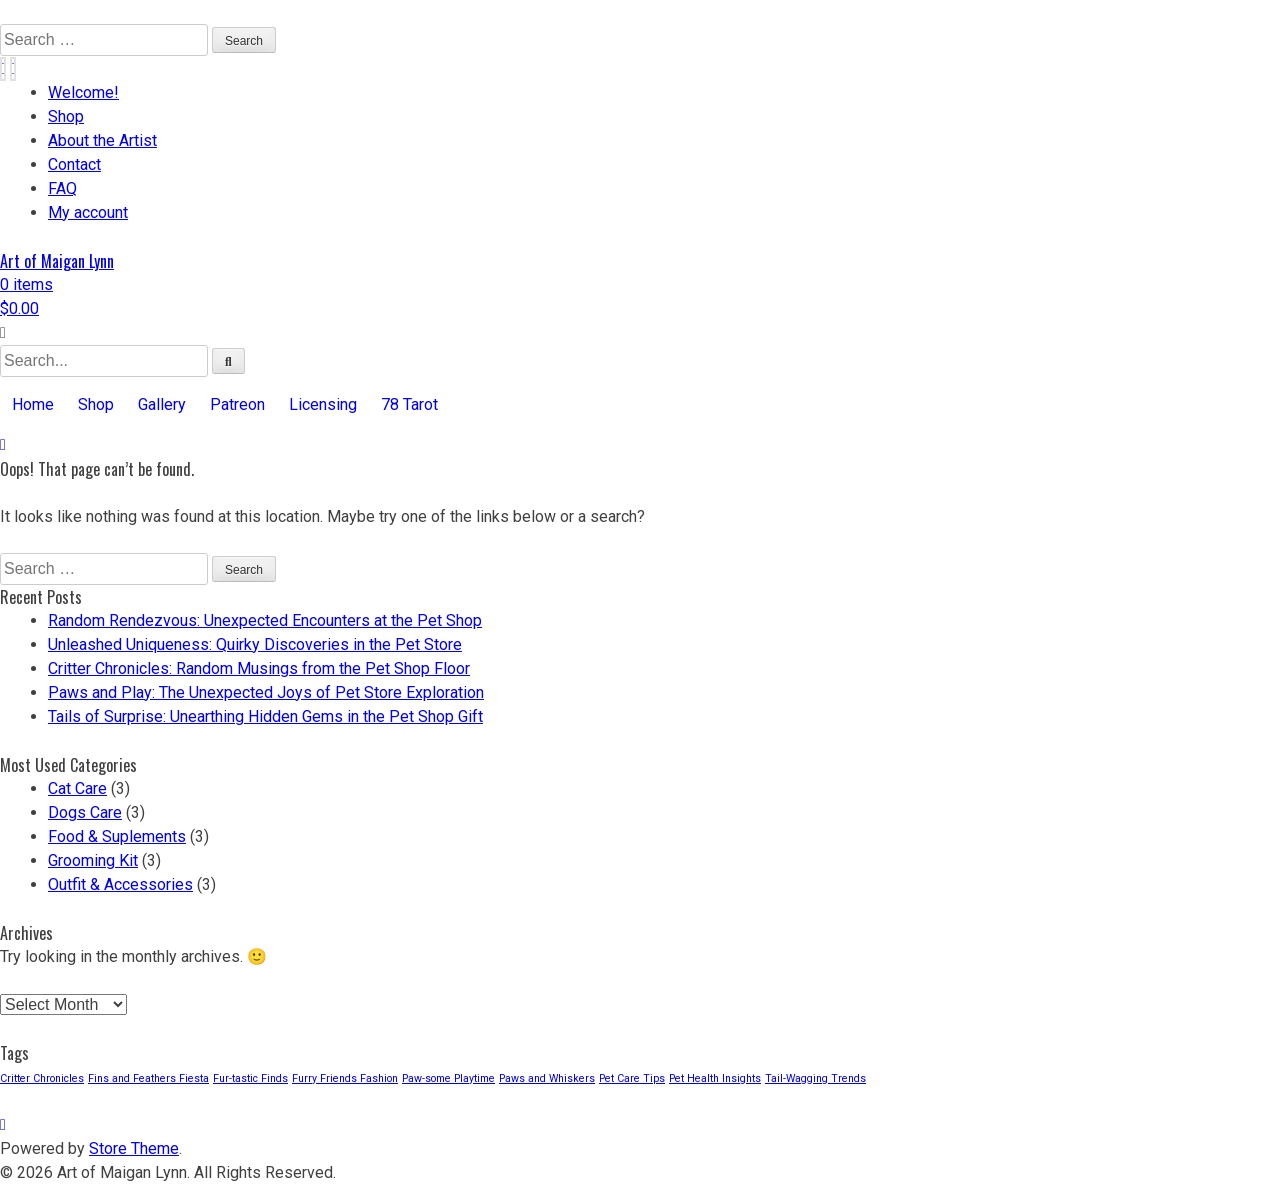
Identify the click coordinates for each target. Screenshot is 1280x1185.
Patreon (237, 404)
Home (33, 404)
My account (88, 212)
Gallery (162, 404)
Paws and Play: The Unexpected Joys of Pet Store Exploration (266, 692)
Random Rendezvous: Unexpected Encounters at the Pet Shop (265, 620)
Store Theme (134, 1148)
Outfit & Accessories (120, 884)
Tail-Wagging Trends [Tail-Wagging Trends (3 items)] (815, 1078)
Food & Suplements (117, 836)
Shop (66, 116)
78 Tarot (409, 404)
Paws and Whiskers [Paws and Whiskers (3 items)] (547, 1078)
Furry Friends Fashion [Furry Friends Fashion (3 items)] (345, 1078)
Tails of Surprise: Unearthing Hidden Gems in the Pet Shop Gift (265, 716)
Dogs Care (85, 812)
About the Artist (102, 140)
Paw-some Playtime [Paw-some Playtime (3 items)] (448, 1078)
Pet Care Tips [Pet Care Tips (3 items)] (632, 1078)
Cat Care (77, 788)
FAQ (62, 188)
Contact (74, 164)
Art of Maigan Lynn (57, 261)
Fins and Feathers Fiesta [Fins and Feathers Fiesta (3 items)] (148, 1078)
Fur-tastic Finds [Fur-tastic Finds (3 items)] (250, 1078)
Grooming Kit (93, 860)
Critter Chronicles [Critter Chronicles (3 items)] (42, 1078)
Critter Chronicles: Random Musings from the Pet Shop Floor (259, 668)
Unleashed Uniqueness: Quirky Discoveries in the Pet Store (255, 644)
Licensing (323, 404)
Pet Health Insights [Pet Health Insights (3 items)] (715, 1078)
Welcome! (83, 92)
